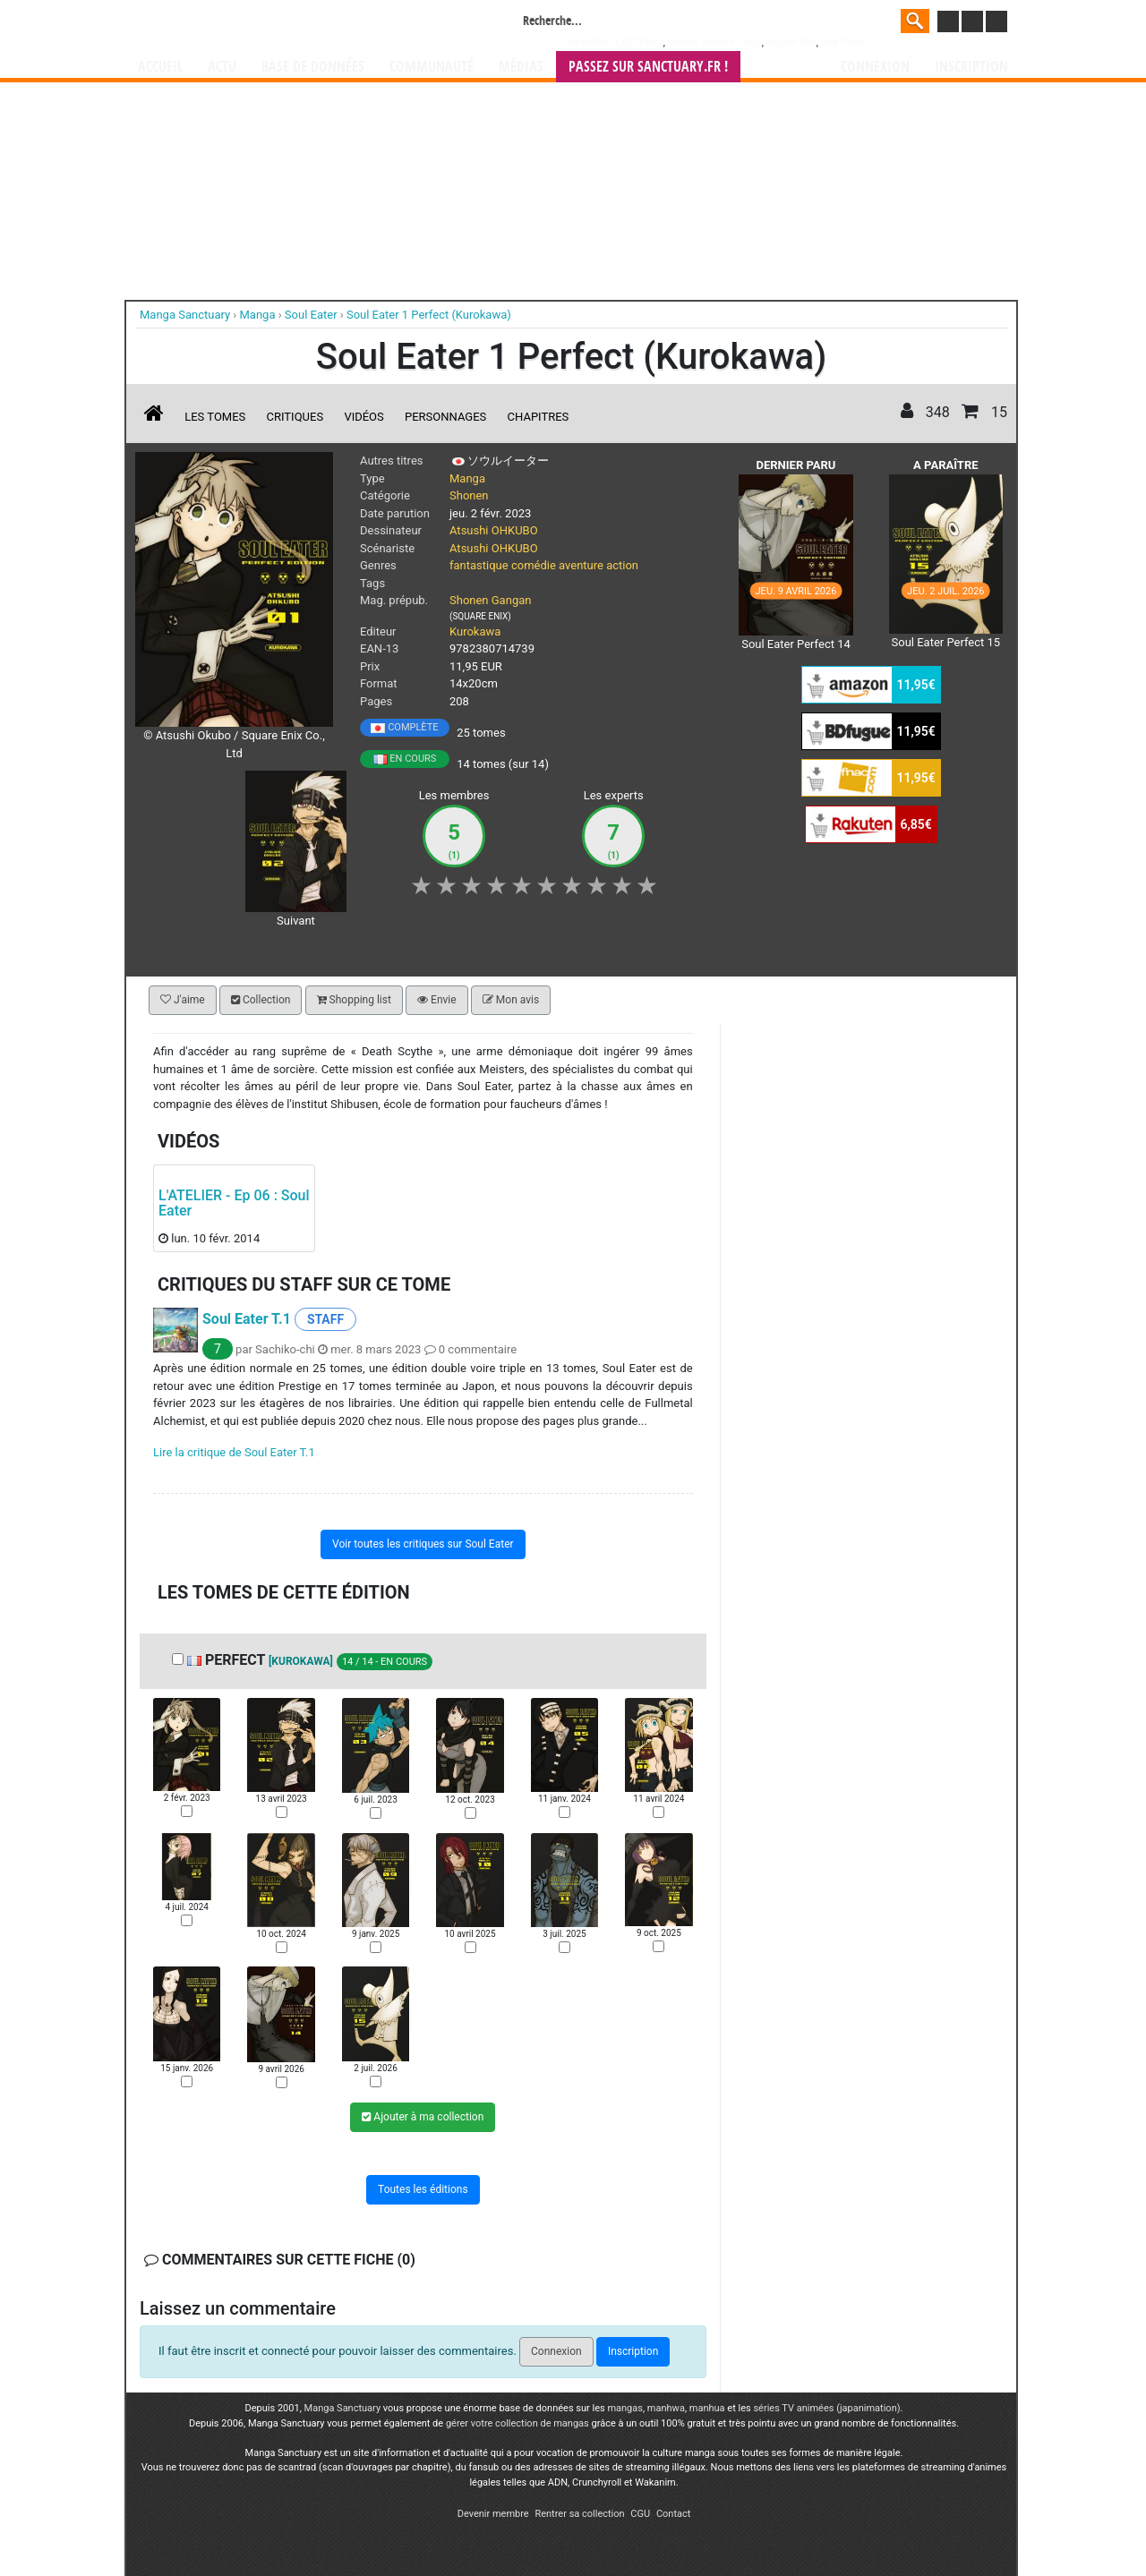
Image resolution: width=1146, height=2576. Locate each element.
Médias (521, 66)
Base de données (312, 66)
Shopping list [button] (354, 1000)
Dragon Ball (791, 42)
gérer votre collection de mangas (517, 2423)
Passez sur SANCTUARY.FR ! (648, 66)
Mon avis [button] (511, 1000)
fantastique (479, 565)
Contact (673, 2514)
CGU (640, 2514)
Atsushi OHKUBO (493, 530)
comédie (533, 565)
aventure (581, 565)
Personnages (445, 416)
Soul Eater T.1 (246, 1318)
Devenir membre (493, 2514)
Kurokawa (474, 631)
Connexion (875, 66)
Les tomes (214, 416)
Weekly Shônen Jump (715, 42)
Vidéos (363, 416)
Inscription (971, 66)
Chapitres (538, 416)
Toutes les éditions (423, 2189)
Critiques (295, 416)
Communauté (431, 66)
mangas (625, 2408)
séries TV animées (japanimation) (826, 2408)
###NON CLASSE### (616, 42)
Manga (282, 24)
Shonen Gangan (490, 600)
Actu (222, 66)
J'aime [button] (182, 1000)
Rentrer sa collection (579, 2514)
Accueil (160, 66)
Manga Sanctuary (342, 2408)
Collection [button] (260, 1000)
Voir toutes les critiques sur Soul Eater (422, 1544)
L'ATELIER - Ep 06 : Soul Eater (234, 1203)
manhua (707, 2408)
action (622, 565)
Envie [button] (437, 1000)
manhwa (666, 2408)
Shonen (469, 495)
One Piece (843, 42)
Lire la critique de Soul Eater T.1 (234, 1452)
